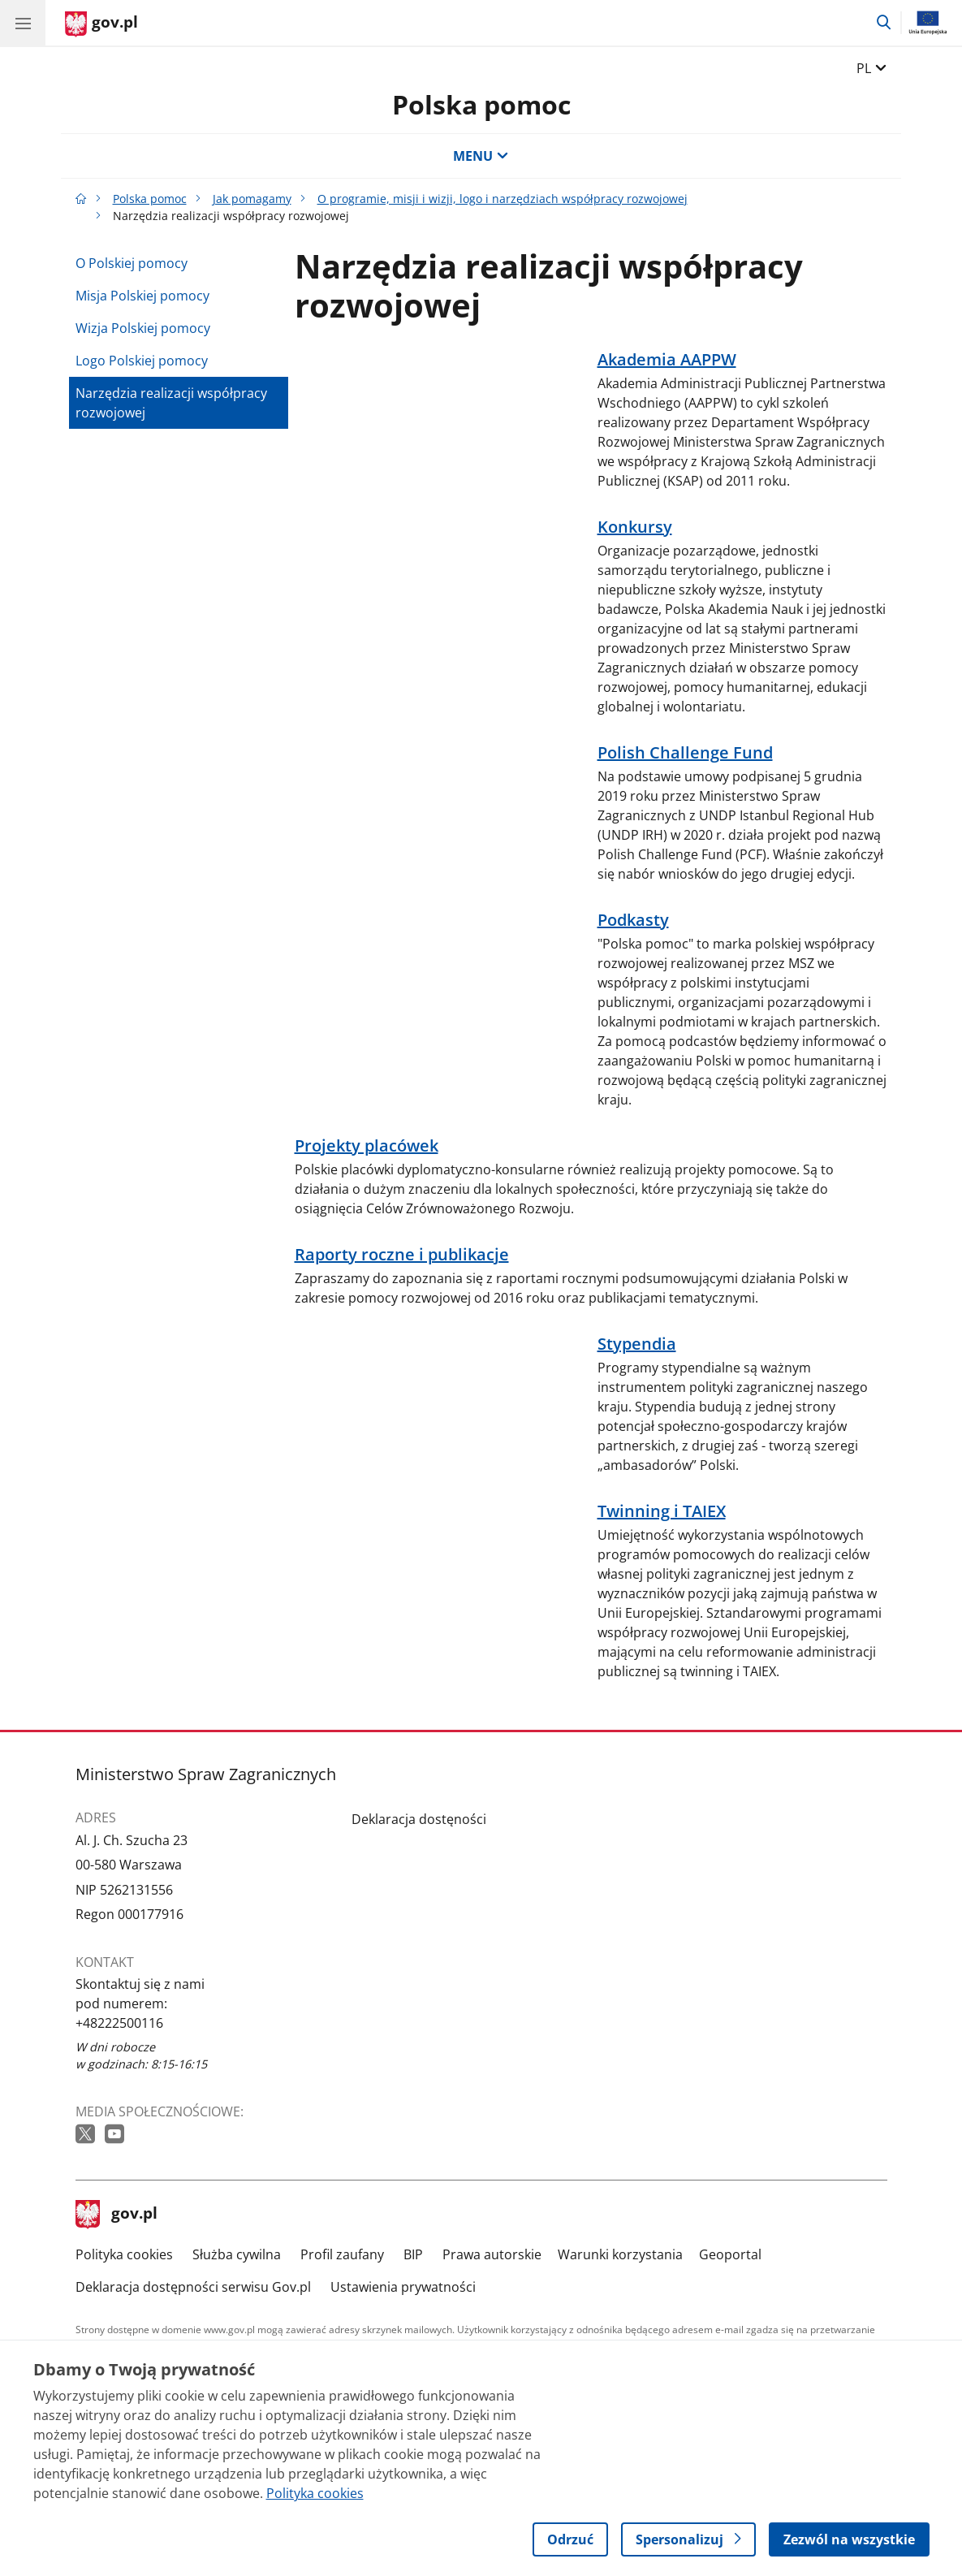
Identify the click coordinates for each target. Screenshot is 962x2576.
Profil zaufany (342, 2254)
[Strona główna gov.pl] (101, 24)
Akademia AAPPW (666, 359)
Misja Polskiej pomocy (142, 296)
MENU (480, 156)
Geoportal (730, 2254)
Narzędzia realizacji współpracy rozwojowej (171, 402)
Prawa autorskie (491, 2254)
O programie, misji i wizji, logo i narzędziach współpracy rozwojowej (502, 198)
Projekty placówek (366, 1145)
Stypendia (636, 1344)
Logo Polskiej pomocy (141, 361)
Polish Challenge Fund (685, 752)
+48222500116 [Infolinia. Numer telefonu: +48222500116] (119, 2023)
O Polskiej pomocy (131, 263)
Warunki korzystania (620, 2254)
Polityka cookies (124, 2254)
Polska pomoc (481, 104)
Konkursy (634, 527)
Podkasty (633, 920)
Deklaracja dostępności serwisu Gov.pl (193, 2287)
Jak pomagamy (252, 198)
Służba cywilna (236, 2254)
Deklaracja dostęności (419, 1819)
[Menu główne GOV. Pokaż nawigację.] (22, 22)
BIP (413, 2254)
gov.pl (116, 2214)
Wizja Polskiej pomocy (142, 328)
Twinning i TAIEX (661, 1511)
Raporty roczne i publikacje (402, 1254)
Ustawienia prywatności (403, 2287)
